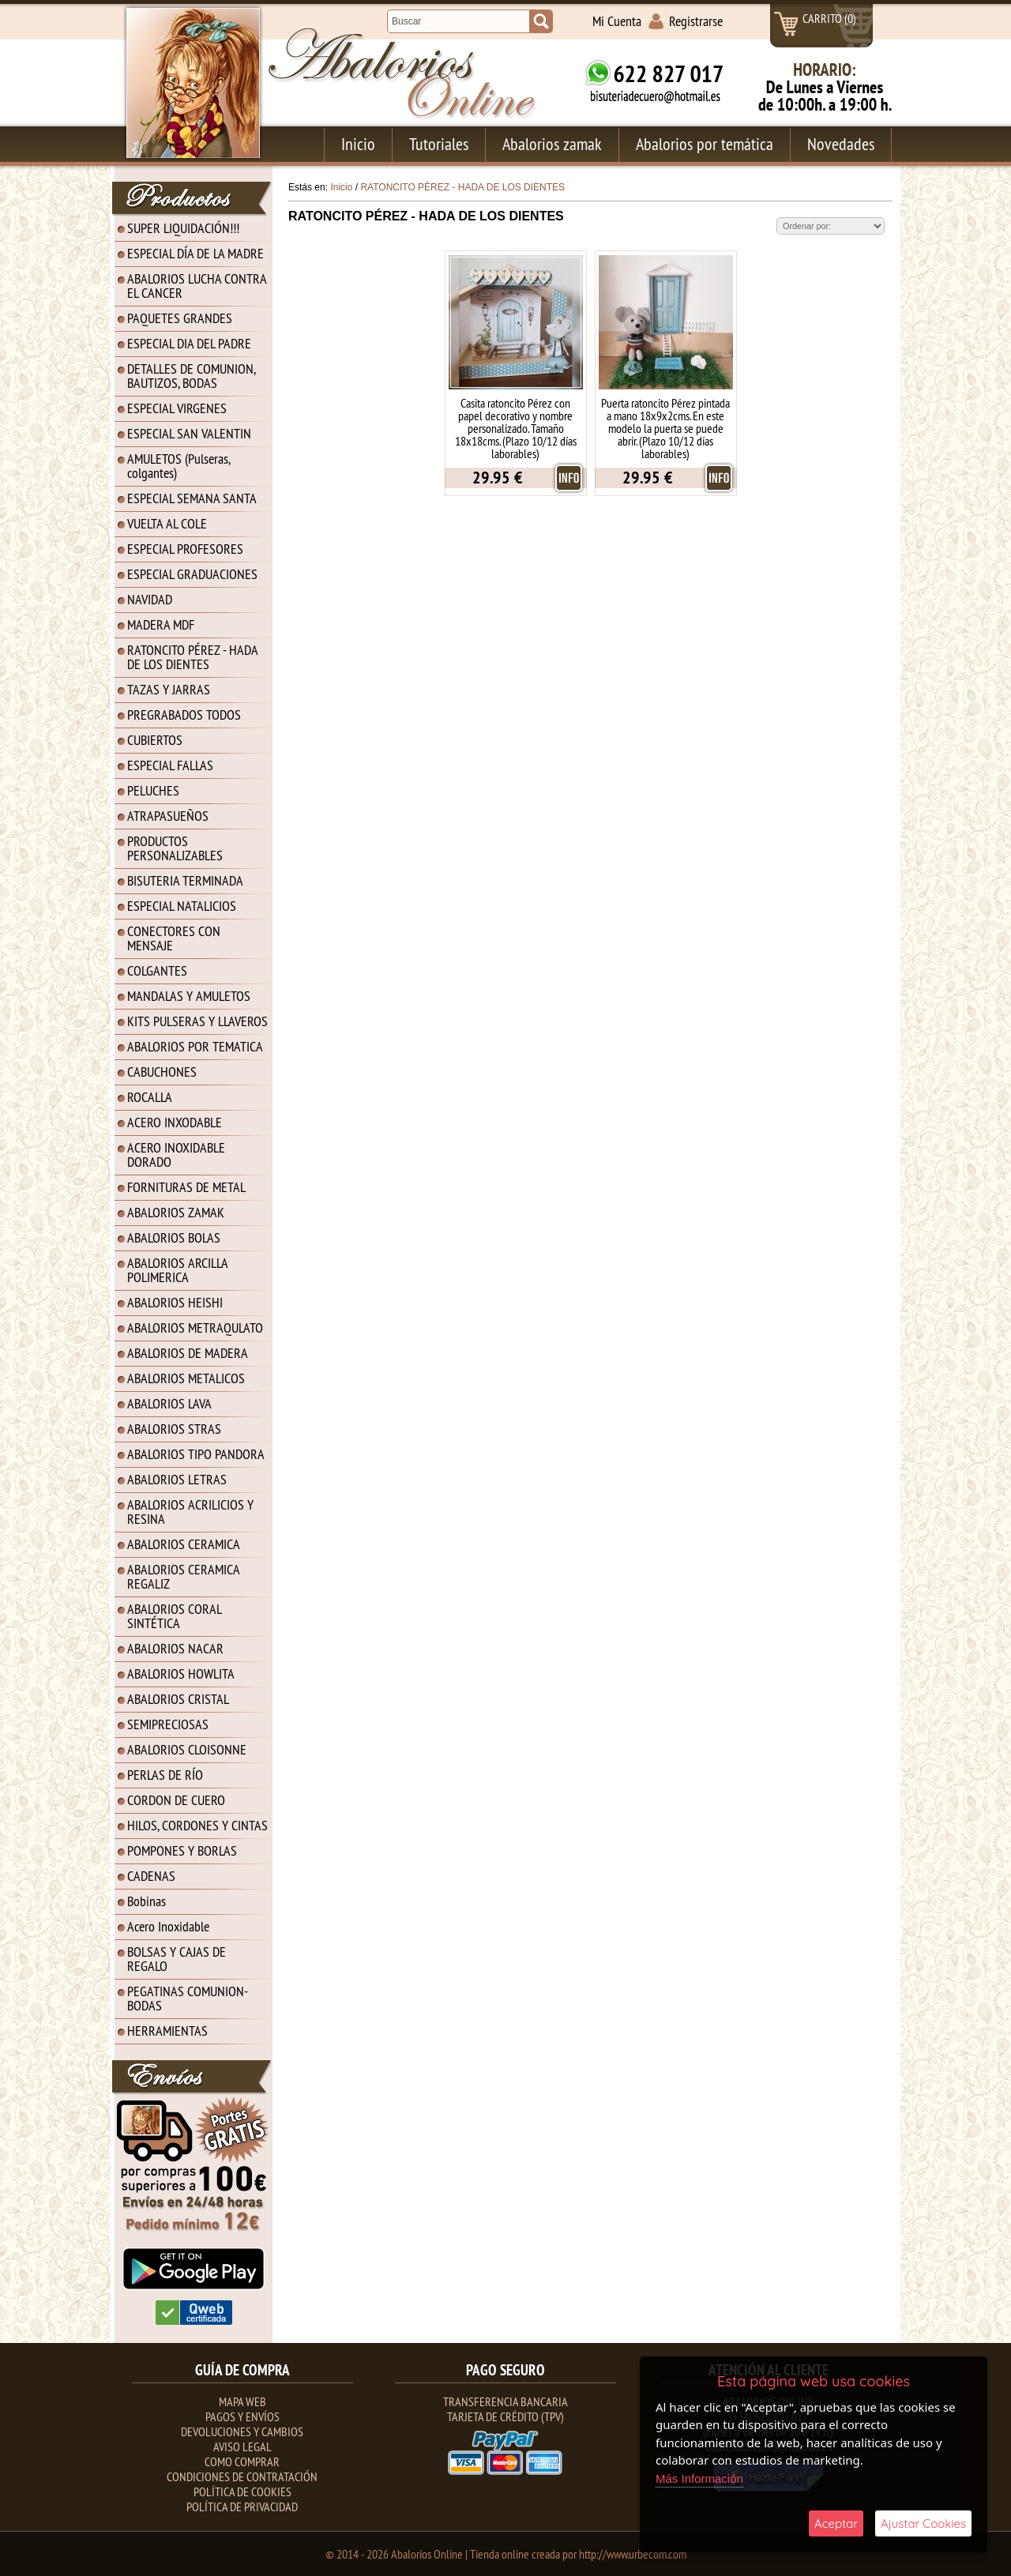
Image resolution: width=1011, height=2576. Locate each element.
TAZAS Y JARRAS (168, 689)
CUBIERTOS (154, 740)
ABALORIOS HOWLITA (181, 1673)
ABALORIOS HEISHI (175, 1302)
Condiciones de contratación (242, 2476)
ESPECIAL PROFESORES (185, 549)
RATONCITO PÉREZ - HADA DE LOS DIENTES (192, 657)
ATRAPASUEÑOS (168, 816)
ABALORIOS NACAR (175, 1648)
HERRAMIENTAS (167, 2030)
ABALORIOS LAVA (169, 1403)
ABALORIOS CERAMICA (183, 1544)
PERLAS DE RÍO (165, 1775)
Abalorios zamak (552, 144)
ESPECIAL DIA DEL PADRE (189, 343)
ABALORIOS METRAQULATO (195, 1327)
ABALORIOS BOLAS (173, 1237)
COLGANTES (157, 970)
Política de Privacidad (242, 2506)
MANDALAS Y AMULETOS (188, 996)
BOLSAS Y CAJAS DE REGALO (176, 1958)
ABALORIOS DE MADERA (187, 1353)
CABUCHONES (162, 1071)
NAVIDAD (149, 599)
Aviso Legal (242, 2446)
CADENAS (151, 1876)
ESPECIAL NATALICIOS (181, 906)
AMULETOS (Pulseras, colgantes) (179, 465)
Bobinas (146, 1901)
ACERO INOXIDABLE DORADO (176, 1154)
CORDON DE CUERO (176, 1800)
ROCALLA (149, 1097)
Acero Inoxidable (168, 1926)
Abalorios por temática (704, 144)
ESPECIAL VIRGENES (177, 408)
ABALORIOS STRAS (174, 1429)
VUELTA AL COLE (167, 523)
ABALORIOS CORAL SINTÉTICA (174, 1616)
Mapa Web (242, 2401)
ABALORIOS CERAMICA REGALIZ (183, 1576)
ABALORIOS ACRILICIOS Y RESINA (190, 1511)
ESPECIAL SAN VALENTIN (189, 433)
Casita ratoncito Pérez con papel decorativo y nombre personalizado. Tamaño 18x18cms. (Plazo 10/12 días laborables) (516, 428)
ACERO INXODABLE (174, 1122)
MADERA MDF (160, 624)
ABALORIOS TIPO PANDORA (196, 1454)
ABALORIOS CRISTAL (178, 1699)
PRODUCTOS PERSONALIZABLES (175, 848)
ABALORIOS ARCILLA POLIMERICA (177, 1270)
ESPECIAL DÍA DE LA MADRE (195, 253)
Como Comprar (242, 2461)
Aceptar (836, 2523)
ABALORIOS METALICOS (186, 1378)
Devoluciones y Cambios (242, 2431)
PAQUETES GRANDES (179, 318)
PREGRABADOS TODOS (184, 714)
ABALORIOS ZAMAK (175, 1212)
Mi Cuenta (616, 21)
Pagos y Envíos (242, 2416)
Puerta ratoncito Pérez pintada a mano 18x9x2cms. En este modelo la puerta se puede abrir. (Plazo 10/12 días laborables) (665, 428)
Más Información (699, 2478)
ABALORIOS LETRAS (177, 1479)
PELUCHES (153, 790)
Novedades (840, 144)
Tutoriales (438, 144)
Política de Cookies (242, 2491)
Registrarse (696, 21)
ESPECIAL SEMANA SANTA (192, 498)
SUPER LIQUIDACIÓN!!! (183, 228)
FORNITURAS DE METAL (186, 1187)
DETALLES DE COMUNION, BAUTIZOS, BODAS (191, 375)
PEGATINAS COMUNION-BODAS (187, 1998)
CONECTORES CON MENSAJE (173, 938)
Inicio (358, 144)
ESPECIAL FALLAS (170, 765)
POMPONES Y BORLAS (182, 1850)
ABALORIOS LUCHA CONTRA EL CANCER (197, 285)
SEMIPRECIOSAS (168, 1724)
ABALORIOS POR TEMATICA (195, 1046)
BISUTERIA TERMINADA (185, 880)
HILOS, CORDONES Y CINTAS (197, 1825)
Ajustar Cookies (923, 2523)
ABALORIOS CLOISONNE (186, 1749)
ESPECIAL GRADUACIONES (192, 574)
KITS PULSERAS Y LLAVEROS (197, 1021)
